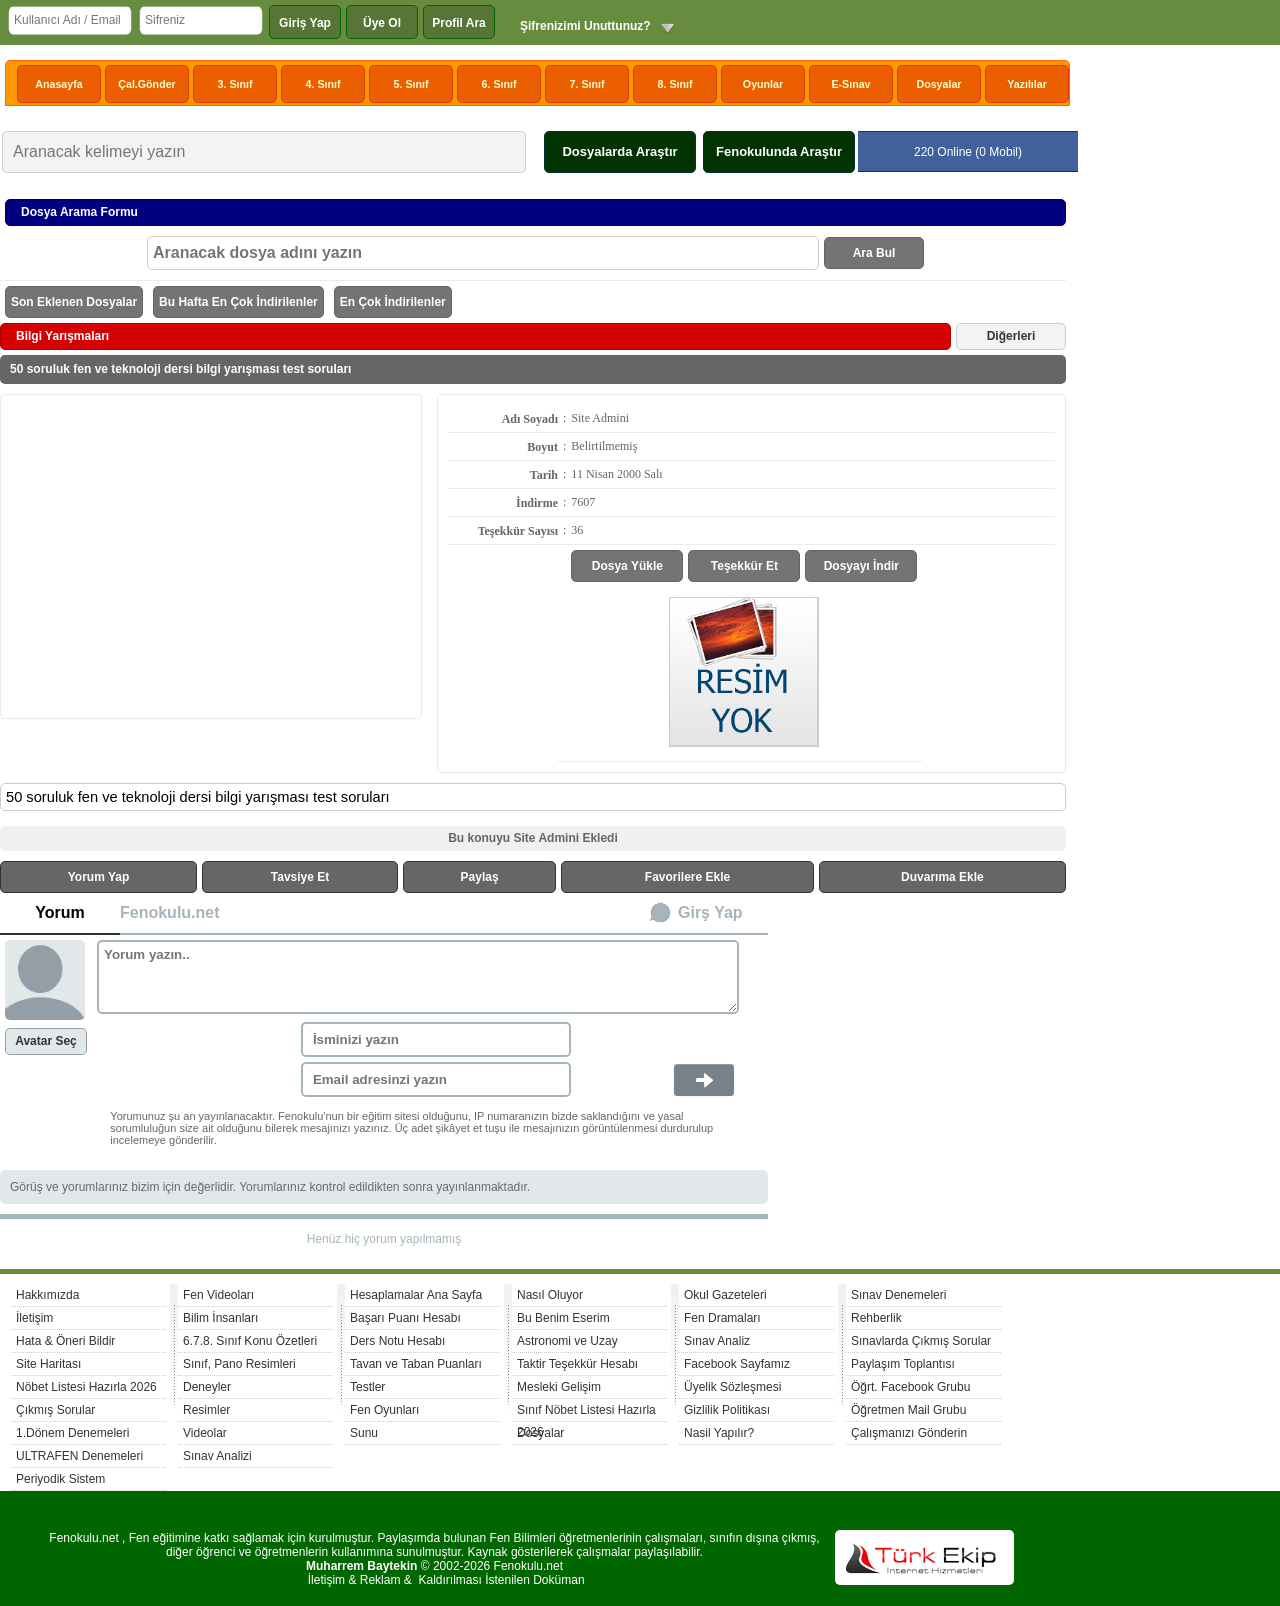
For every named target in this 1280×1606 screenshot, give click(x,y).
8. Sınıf (675, 84)
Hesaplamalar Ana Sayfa (416, 1295)
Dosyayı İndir (861, 566)
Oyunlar (763, 84)
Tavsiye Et (300, 877)
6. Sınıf (499, 84)
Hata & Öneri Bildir (65, 1341)
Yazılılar (1027, 84)
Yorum (59, 912)
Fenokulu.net (170, 912)
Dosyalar (938, 84)
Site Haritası (48, 1364)
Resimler (206, 1410)
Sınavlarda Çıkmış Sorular (921, 1341)
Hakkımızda (47, 1295)
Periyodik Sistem (60, 1479)
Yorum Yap (99, 877)
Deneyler (207, 1387)
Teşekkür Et (744, 566)
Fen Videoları (218, 1295)
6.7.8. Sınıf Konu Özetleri (250, 1341)
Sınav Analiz (717, 1341)
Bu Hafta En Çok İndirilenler (238, 302)
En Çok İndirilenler (393, 302)
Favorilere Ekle (687, 877)
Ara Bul (874, 253)
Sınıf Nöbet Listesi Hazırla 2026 (586, 1412)
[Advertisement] (211, 555)
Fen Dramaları (722, 1318)
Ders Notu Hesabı (397, 1341)
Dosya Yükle (627, 566)
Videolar (205, 1433)
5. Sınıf (411, 84)
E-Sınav (850, 84)
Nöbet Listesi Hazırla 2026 (86, 1387)
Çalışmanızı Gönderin (909, 1433)
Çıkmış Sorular (55, 1410)
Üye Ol (382, 23)
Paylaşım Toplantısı (903, 1364)
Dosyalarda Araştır (619, 151)
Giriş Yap (305, 23)
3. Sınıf (235, 84)
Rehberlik (876, 1318)
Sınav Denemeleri (898, 1295)
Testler (367, 1387)
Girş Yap (710, 912)
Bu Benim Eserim (563, 1318)
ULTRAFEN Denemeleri (79, 1456)
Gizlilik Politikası (727, 1410)
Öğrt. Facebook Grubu (910, 1387)
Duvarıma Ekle (942, 877)
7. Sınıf (587, 84)
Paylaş (480, 877)
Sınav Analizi (217, 1456)
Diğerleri (1011, 336)
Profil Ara (459, 23)
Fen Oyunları (384, 1410)
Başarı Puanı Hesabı (405, 1318)
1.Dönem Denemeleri (72, 1433)
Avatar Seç (46, 1041)
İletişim (34, 1318)
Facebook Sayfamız (737, 1364)
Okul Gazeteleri (725, 1295)
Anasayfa (58, 84)
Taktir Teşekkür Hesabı (577, 1364)
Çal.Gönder (146, 84)
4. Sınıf (323, 84)
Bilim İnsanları (220, 1318)
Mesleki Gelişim (559, 1387)
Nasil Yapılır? (719, 1433)
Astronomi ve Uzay (567, 1341)
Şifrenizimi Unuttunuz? (585, 26)
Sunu (364, 1433)
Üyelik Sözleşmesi (732, 1387)
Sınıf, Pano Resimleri (239, 1364)
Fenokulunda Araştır (779, 151)
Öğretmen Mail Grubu (908, 1410)
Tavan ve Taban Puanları (416, 1364)
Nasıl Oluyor (550, 1295)
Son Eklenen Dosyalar (74, 302)
